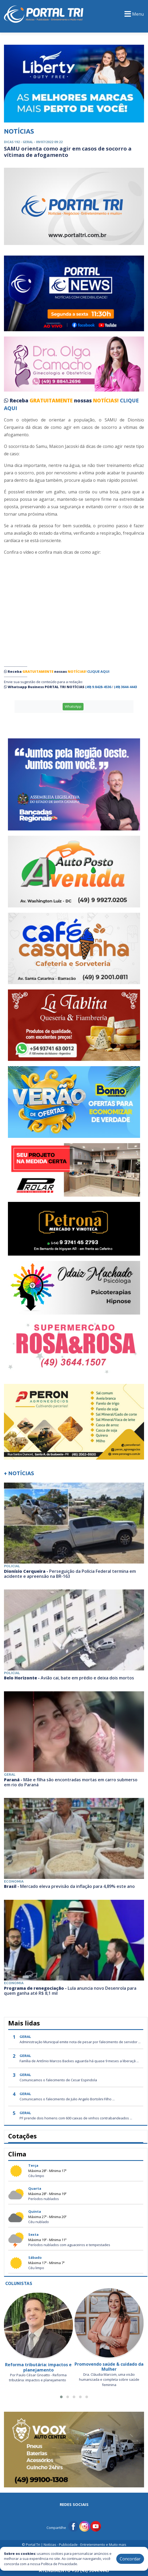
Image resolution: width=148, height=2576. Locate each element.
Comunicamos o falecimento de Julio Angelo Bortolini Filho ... (67, 2099)
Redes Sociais (74, 2504)
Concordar (130, 2559)
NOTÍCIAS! (106, 400)
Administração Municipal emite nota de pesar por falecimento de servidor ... (80, 2041)
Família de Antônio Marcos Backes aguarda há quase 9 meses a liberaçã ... (79, 2061)
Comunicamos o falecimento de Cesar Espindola (58, 2080)
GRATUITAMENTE (52, 400)
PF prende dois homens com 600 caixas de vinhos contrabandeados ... (76, 2118)
